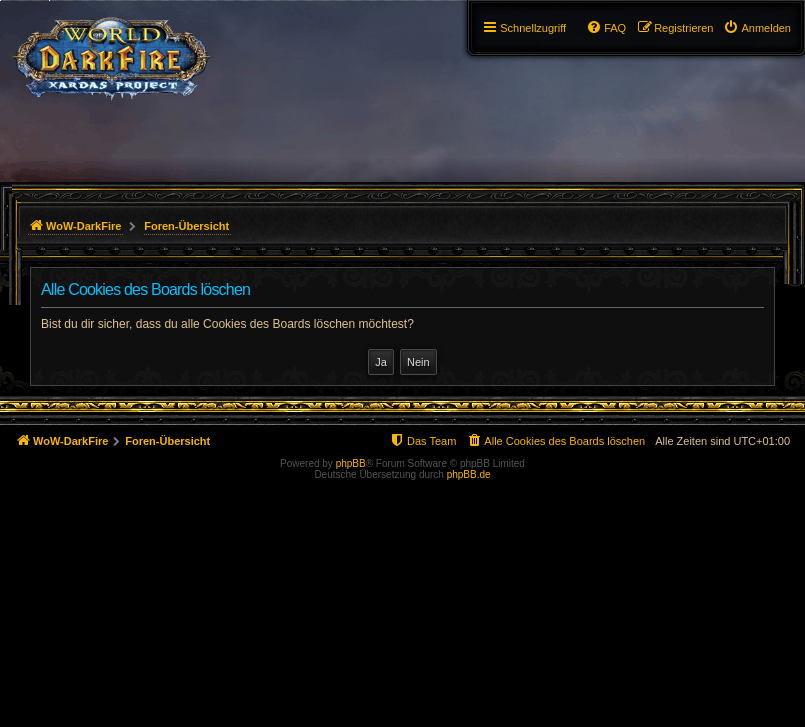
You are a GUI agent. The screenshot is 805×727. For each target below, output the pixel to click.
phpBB (351, 463)
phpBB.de (469, 474)
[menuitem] (757, 28)
